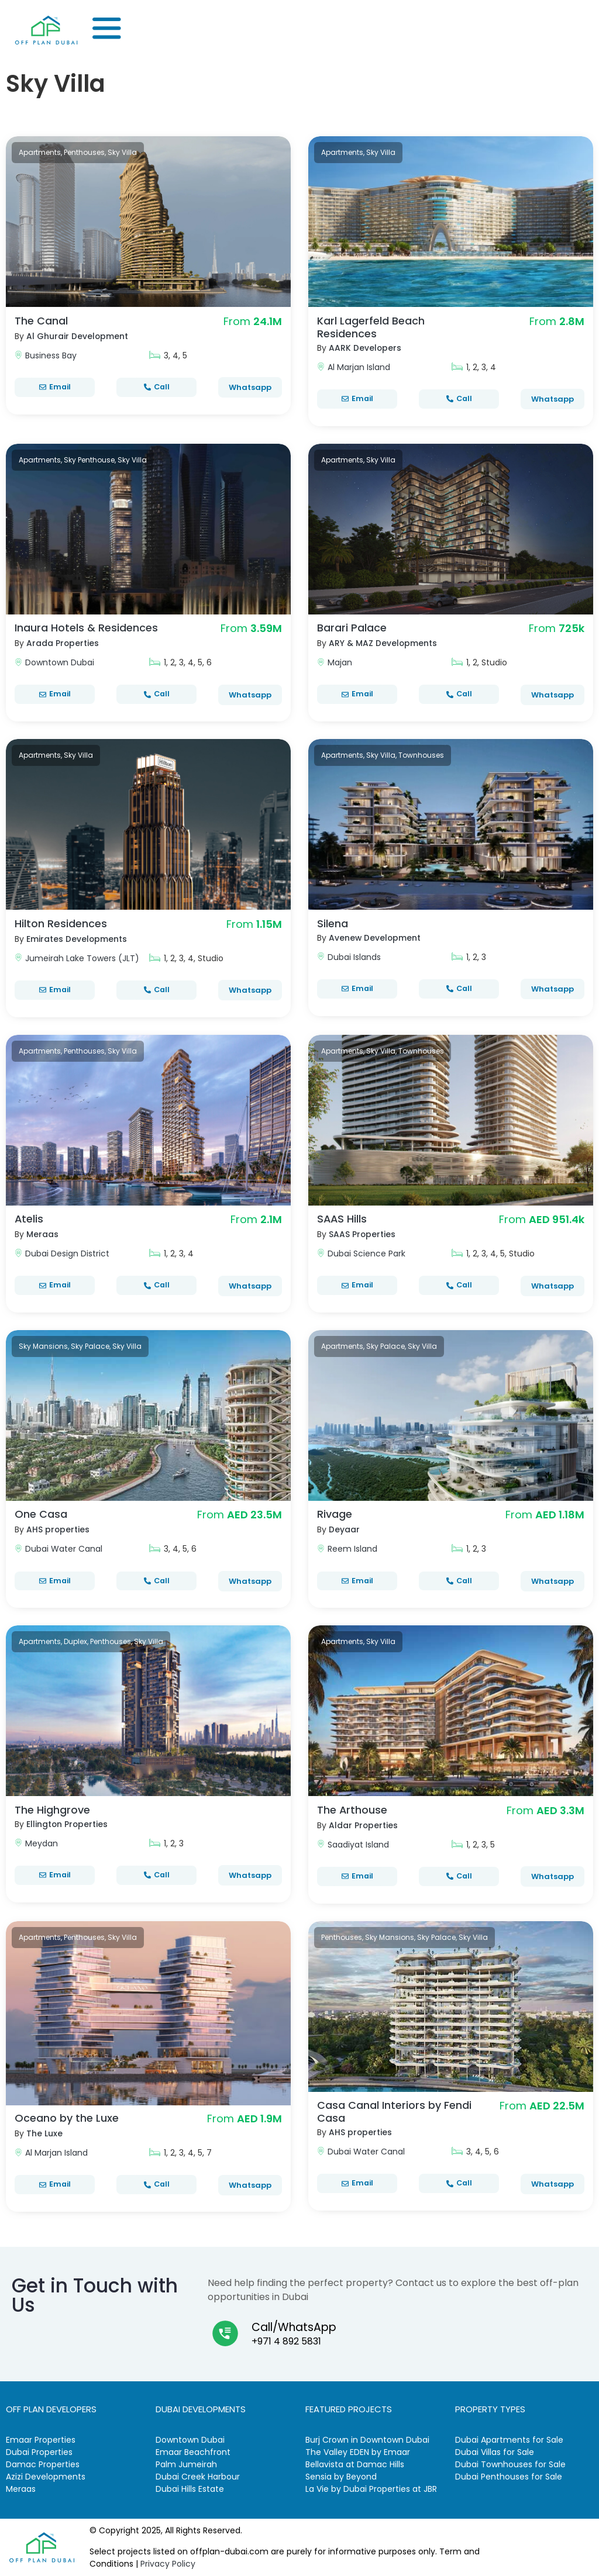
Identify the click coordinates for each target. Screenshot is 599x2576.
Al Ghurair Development (77, 336)
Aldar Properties (363, 1825)
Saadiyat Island (358, 1844)
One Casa (41, 1514)
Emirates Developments (77, 939)
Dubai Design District (67, 1253)
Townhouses (421, 755)
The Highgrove (52, 1809)
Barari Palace (352, 627)
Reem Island (352, 1549)
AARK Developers (365, 348)
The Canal (41, 320)
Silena (332, 923)
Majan (340, 662)
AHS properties (58, 1529)
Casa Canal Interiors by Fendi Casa (394, 2111)
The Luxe (44, 2133)
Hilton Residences (61, 923)
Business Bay (51, 355)
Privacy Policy (167, 2564)
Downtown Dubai (59, 662)
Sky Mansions (43, 1346)
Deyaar (344, 1529)
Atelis (29, 1218)
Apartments (40, 152)
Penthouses (84, 152)
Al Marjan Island (359, 367)
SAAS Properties (362, 1234)
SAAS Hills (342, 1218)
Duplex (75, 1641)
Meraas (42, 1234)
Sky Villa (122, 152)
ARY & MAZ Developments (383, 643)
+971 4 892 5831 (286, 2341)
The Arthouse (352, 1809)
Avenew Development (375, 938)
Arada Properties (62, 643)
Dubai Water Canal (63, 1549)
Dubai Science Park (366, 1253)
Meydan (41, 1843)
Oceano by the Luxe (67, 2118)
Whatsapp (250, 387)
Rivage (334, 1514)
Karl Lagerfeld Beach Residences (371, 327)
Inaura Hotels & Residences (86, 627)
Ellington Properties (67, 1824)
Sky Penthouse (89, 460)
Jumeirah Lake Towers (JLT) (82, 958)
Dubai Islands (354, 957)
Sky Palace (90, 1346)
